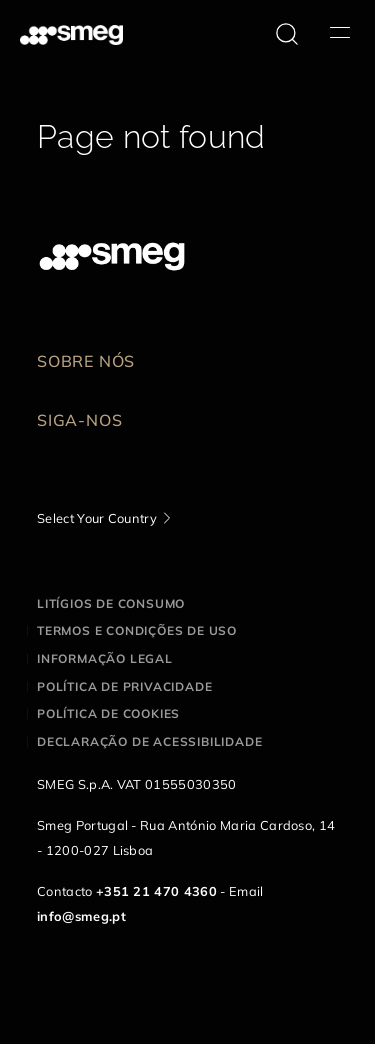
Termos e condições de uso (137, 630)
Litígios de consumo (111, 603)
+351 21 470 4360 (156, 891)
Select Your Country (97, 518)
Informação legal (105, 658)
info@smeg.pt (81, 916)
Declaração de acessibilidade (149, 741)
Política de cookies (108, 713)
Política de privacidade (124, 686)
